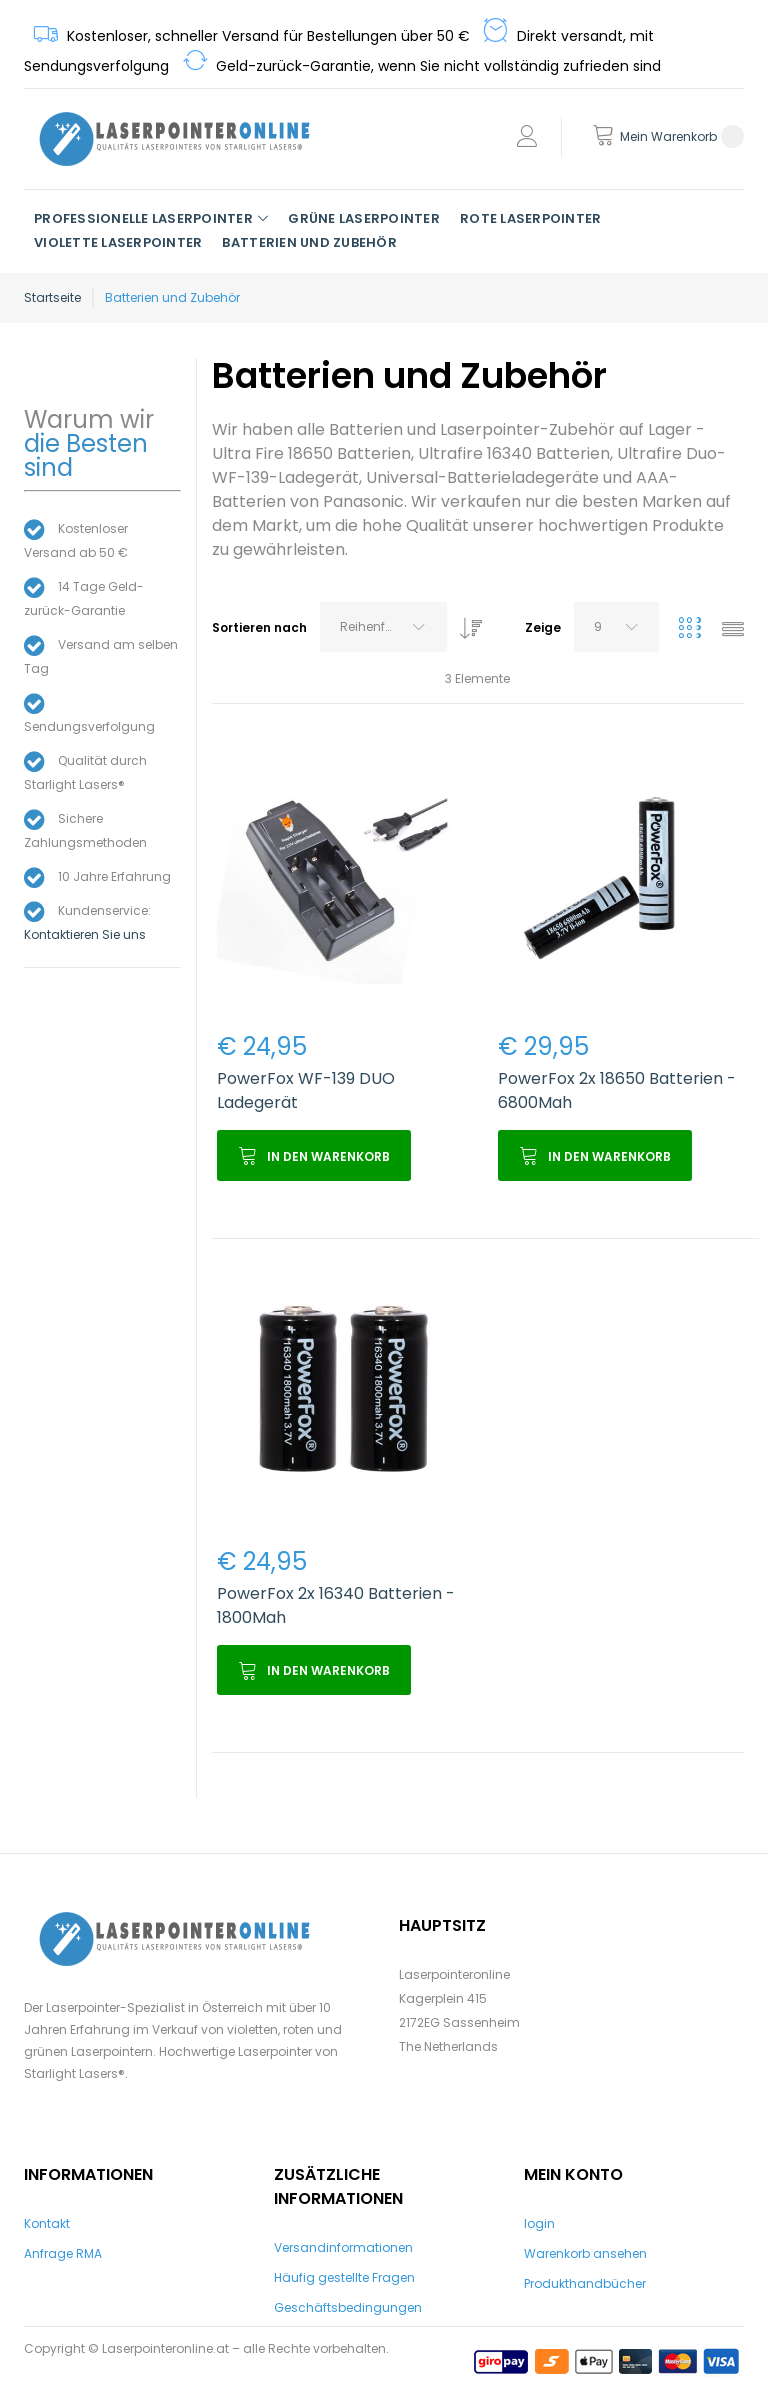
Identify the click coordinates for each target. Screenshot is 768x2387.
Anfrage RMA (63, 2253)
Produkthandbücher (585, 2283)
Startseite (52, 297)
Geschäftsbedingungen (348, 2307)
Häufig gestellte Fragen (344, 2277)
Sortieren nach (259, 627)
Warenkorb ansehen (585, 2253)
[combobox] (383, 627)
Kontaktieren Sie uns (85, 934)
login (539, 2223)
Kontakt (47, 2223)
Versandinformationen (343, 2247)
